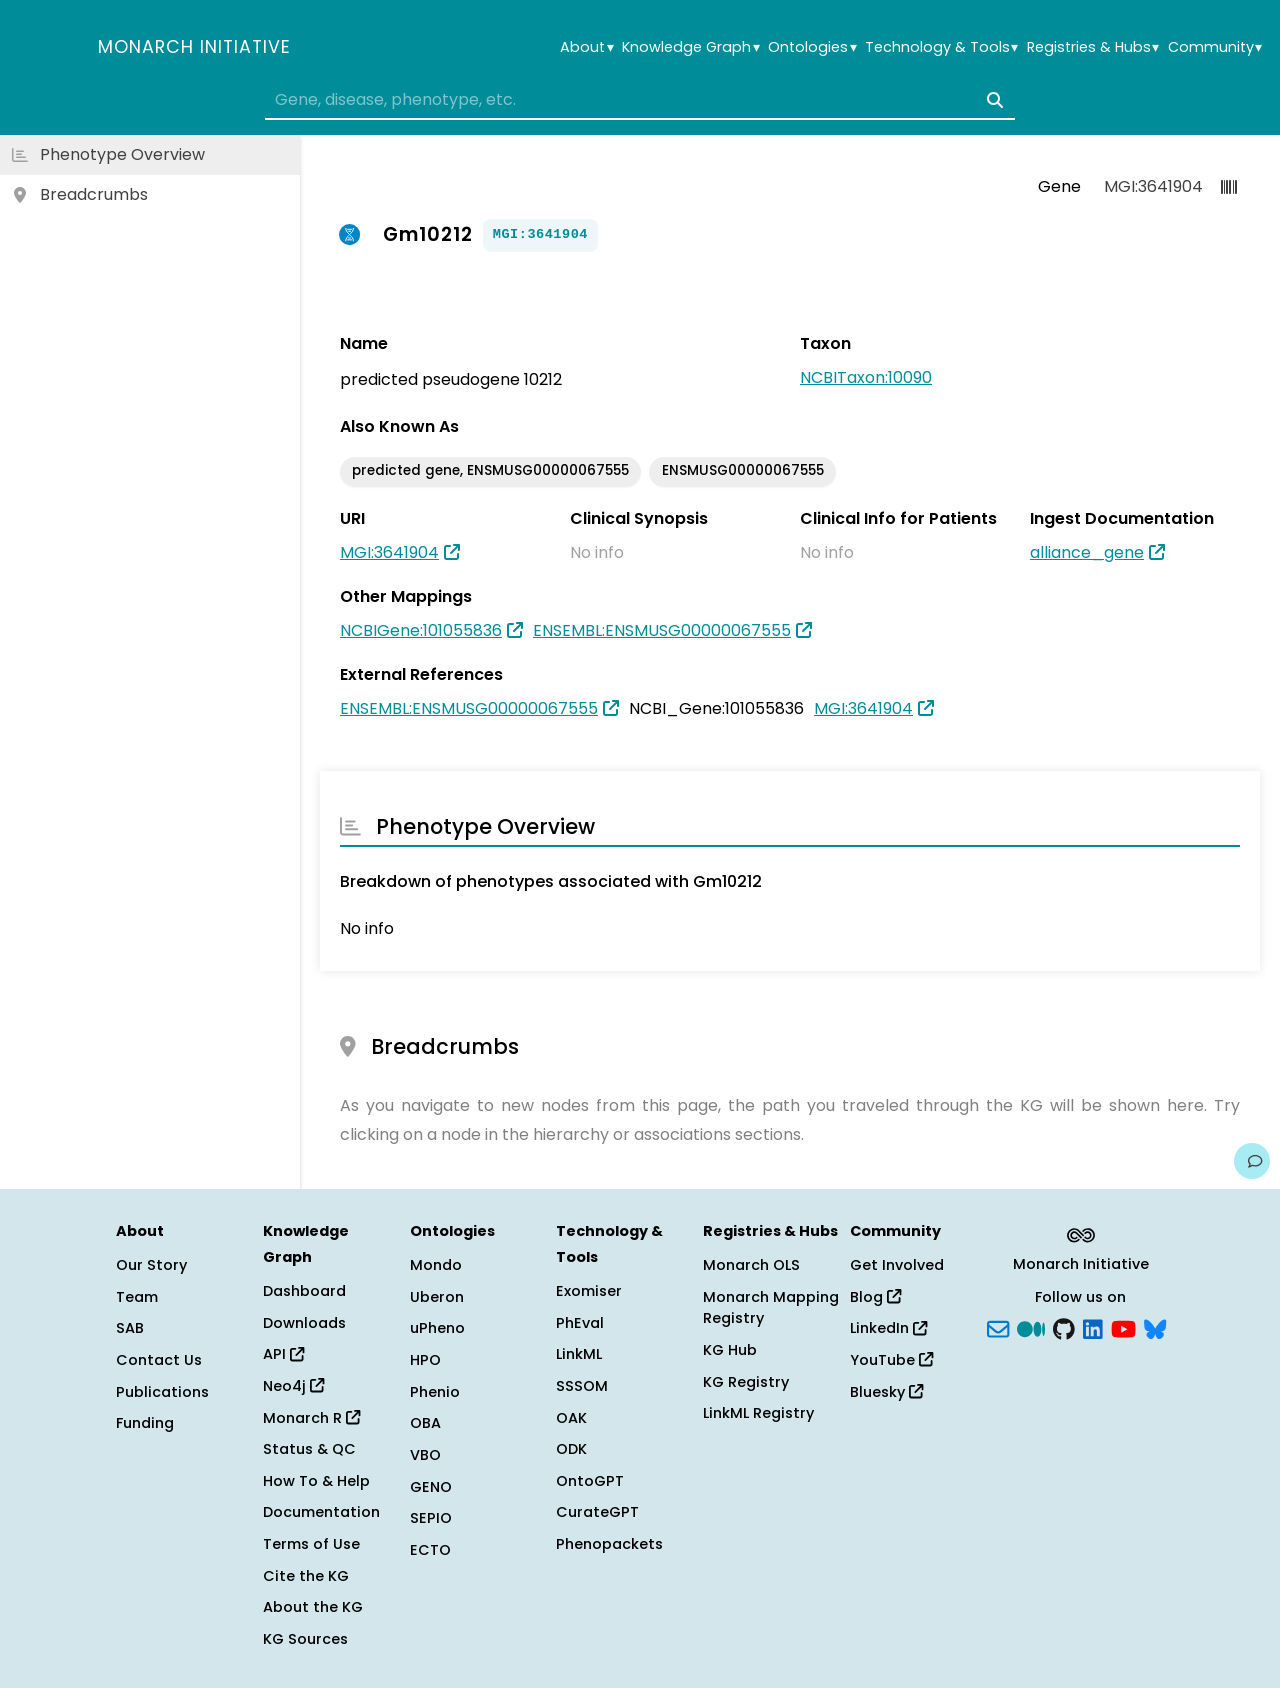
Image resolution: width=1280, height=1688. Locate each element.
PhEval (580, 1323)
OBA (425, 1423)
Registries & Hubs (1093, 47)
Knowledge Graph (690, 47)
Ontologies (812, 47)
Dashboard (304, 1291)
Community (1215, 47)
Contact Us (159, 1360)
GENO (431, 1487)
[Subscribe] (998, 1327)
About (586, 47)
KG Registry (746, 1382)
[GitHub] (1064, 1327)
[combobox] (640, 100)
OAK (571, 1418)
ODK (571, 1449)
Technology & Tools (941, 47)
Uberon (437, 1297)
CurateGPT (597, 1512)
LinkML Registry (758, 1413)
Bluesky (886, 1392)
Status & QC (309, 1449)
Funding (145, 1423)
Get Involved (897, 1265)
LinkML (579, 1354)
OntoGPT (590, 1481)
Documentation (321, 1512)
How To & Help (316, 1481)
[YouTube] (1123, 1327)
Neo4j (293, 1386)
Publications (162, 1392)
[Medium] (1031, 1327)
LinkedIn (888, 1328)
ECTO (430, 1550)
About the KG (313, 1607)
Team (137, 1297)
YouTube (891, 1360)
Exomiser (589, 1291)
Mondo (436, 1265)
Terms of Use (311, 1544)
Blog (875, 1297)
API (283, 1354)
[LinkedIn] (1093, 1327)
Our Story (151, 1265)
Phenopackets (609, 1544)
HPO (425, 1360)
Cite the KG (306, 1576)
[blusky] (1155, 1327)
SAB (130, 1328)
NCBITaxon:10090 (866, 377)
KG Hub (730, 1350)
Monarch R (311, 1418)
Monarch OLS (751, 1265)
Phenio (435, 1392)
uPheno (437, 1328)
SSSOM (582, 1386)
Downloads (304, 1323)
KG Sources (305, 1639)
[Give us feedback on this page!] (1252, 1161)
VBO (425, 1455)
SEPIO (431, 1518)
